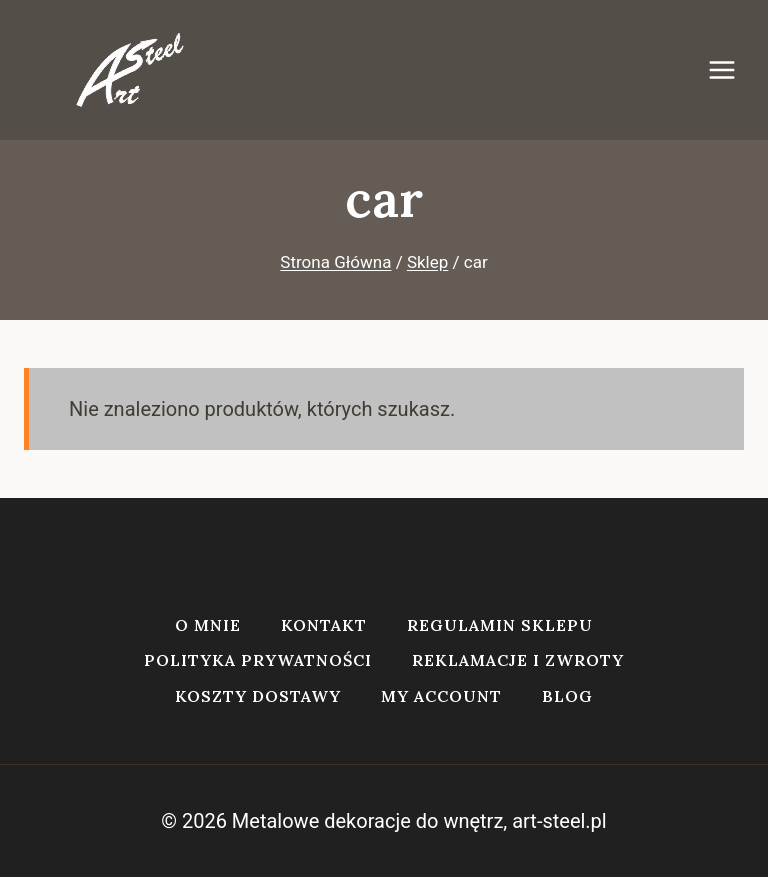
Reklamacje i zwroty (518, 660)
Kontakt (324, 625)
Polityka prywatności (258, 660)
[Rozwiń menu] (732, 69)
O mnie (208, 625)
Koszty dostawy (258, 696)
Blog (567, 696)
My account (441, 696)
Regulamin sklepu (500, 625)
